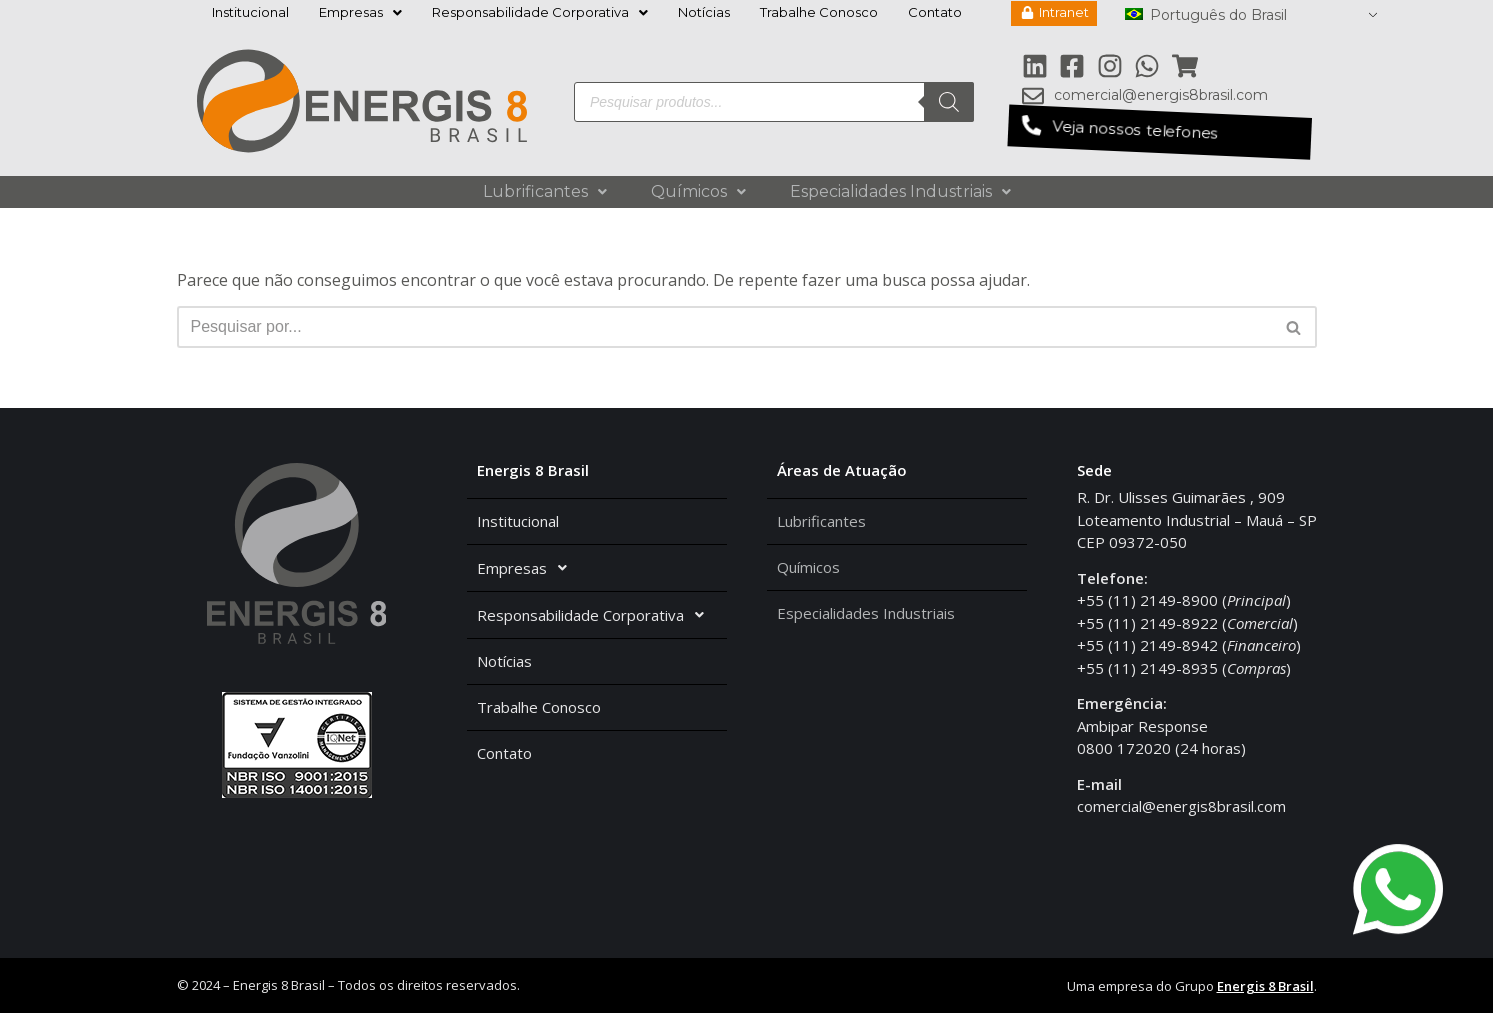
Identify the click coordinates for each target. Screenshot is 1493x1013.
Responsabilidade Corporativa (540, 12)
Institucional (250, 12)
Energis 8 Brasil (1265, 986)
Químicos (698, 191)
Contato (935, 12)
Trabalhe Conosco (819, 12)
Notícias (704, 12)
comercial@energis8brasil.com (1181, 806)
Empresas (360, 12)
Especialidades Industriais (900, 191)
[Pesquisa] (949, 102)
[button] (1159, 132)
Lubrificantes (545, 191)
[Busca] (724, 327)
